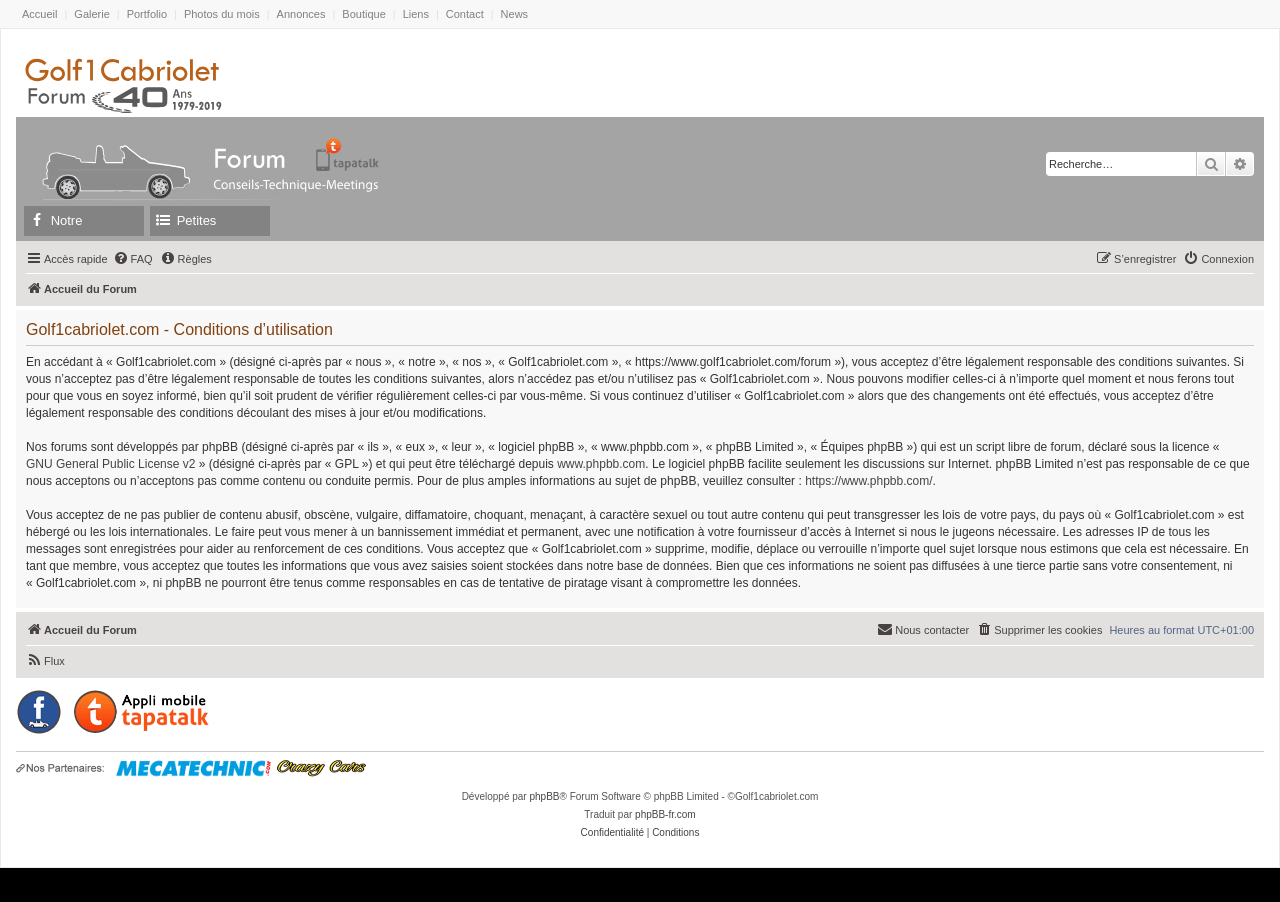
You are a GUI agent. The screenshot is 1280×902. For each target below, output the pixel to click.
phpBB (544, 796)
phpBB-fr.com (665, 814)
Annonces (301, 14)
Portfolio (147, 14)
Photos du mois (222, 14)
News (515, 14)
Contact (465, 14)
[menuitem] (133, 259)
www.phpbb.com (601, 464)
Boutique (363, 14)
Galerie (91, 14)
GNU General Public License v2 (110, 464)
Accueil (39, 14)
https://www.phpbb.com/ (868, 481)
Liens (416, 14)
